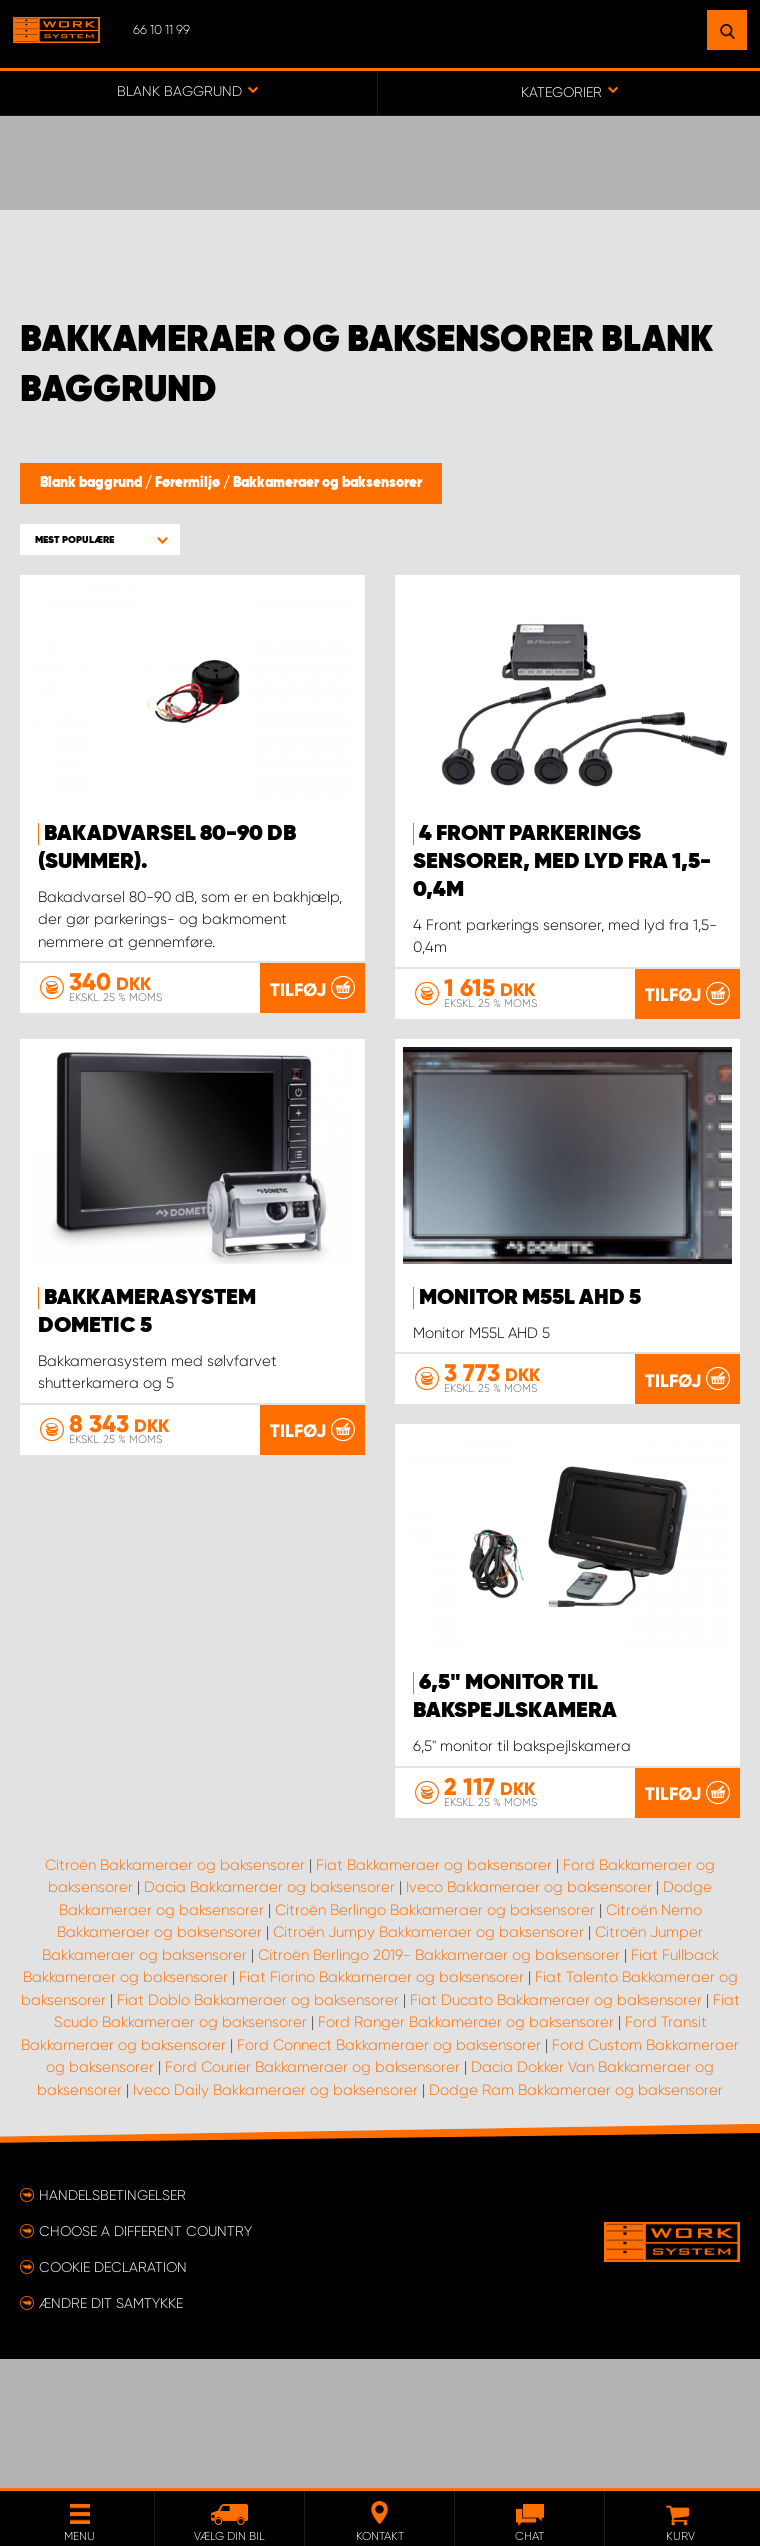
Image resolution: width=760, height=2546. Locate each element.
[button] (100, 539)
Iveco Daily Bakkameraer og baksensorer (275, 2219)
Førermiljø (189, 483)
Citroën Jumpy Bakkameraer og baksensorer (428, 2061)
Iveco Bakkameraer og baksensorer (529, 2016)
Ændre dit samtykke (111, 2432)
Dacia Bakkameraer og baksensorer (269, 2016)
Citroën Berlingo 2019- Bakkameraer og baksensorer (439, 2084)
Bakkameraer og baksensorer (327, 483)
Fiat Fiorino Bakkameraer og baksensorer (381, 2106)
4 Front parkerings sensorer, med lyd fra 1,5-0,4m (562, 862)
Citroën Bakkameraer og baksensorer (175, 1994)
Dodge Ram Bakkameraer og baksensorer (576, 2219)
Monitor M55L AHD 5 (530, 1298)
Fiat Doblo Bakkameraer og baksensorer (258, 2129)
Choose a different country (145, 2360)
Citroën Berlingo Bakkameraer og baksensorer (435, 2039)
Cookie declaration (113, 2396)
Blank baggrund (92, 483)
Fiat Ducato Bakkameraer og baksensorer (556, 2129)
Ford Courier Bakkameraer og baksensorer (312, 2196)
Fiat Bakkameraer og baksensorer (434, 1994)
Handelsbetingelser (112, 2324)
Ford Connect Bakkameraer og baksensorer (389, 2174)
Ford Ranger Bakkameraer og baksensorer (466, 2151)
